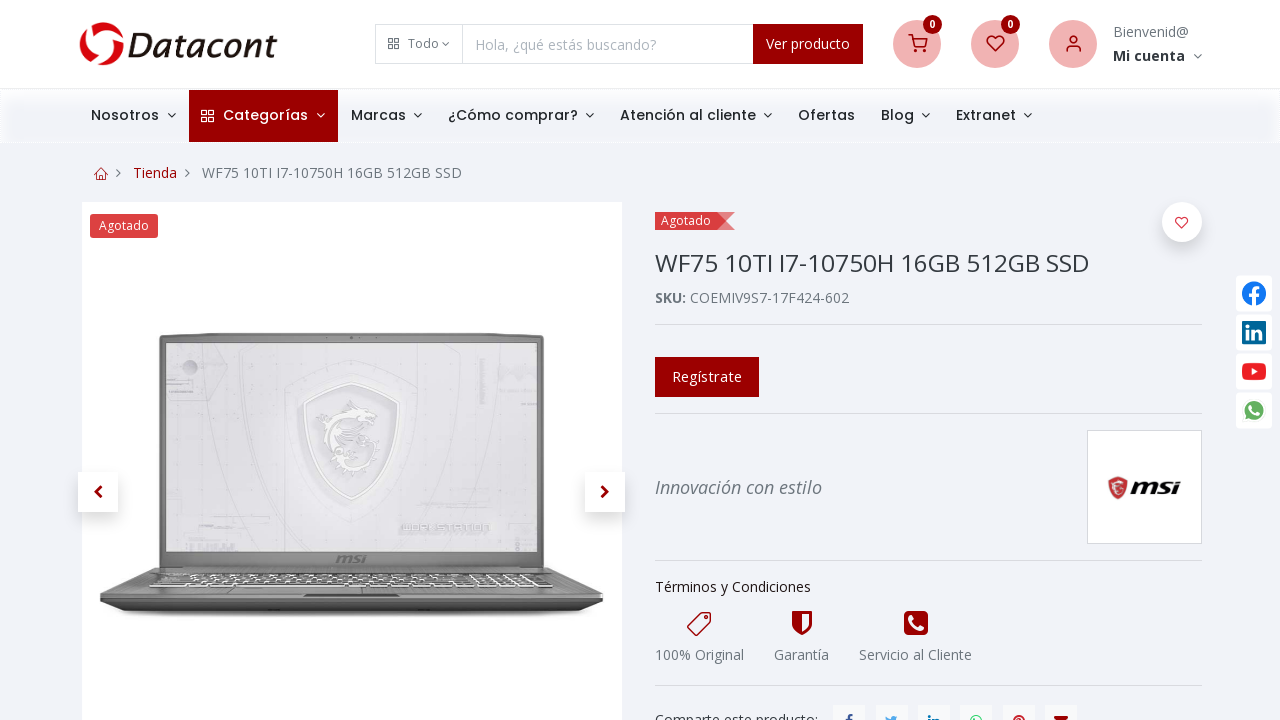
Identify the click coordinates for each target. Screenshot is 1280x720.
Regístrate (707, 376)
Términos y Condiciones (733, 586)
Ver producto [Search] (808, 43)
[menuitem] (826, 116)
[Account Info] (1157, 56)
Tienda (155, 172)
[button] (419, 44)
